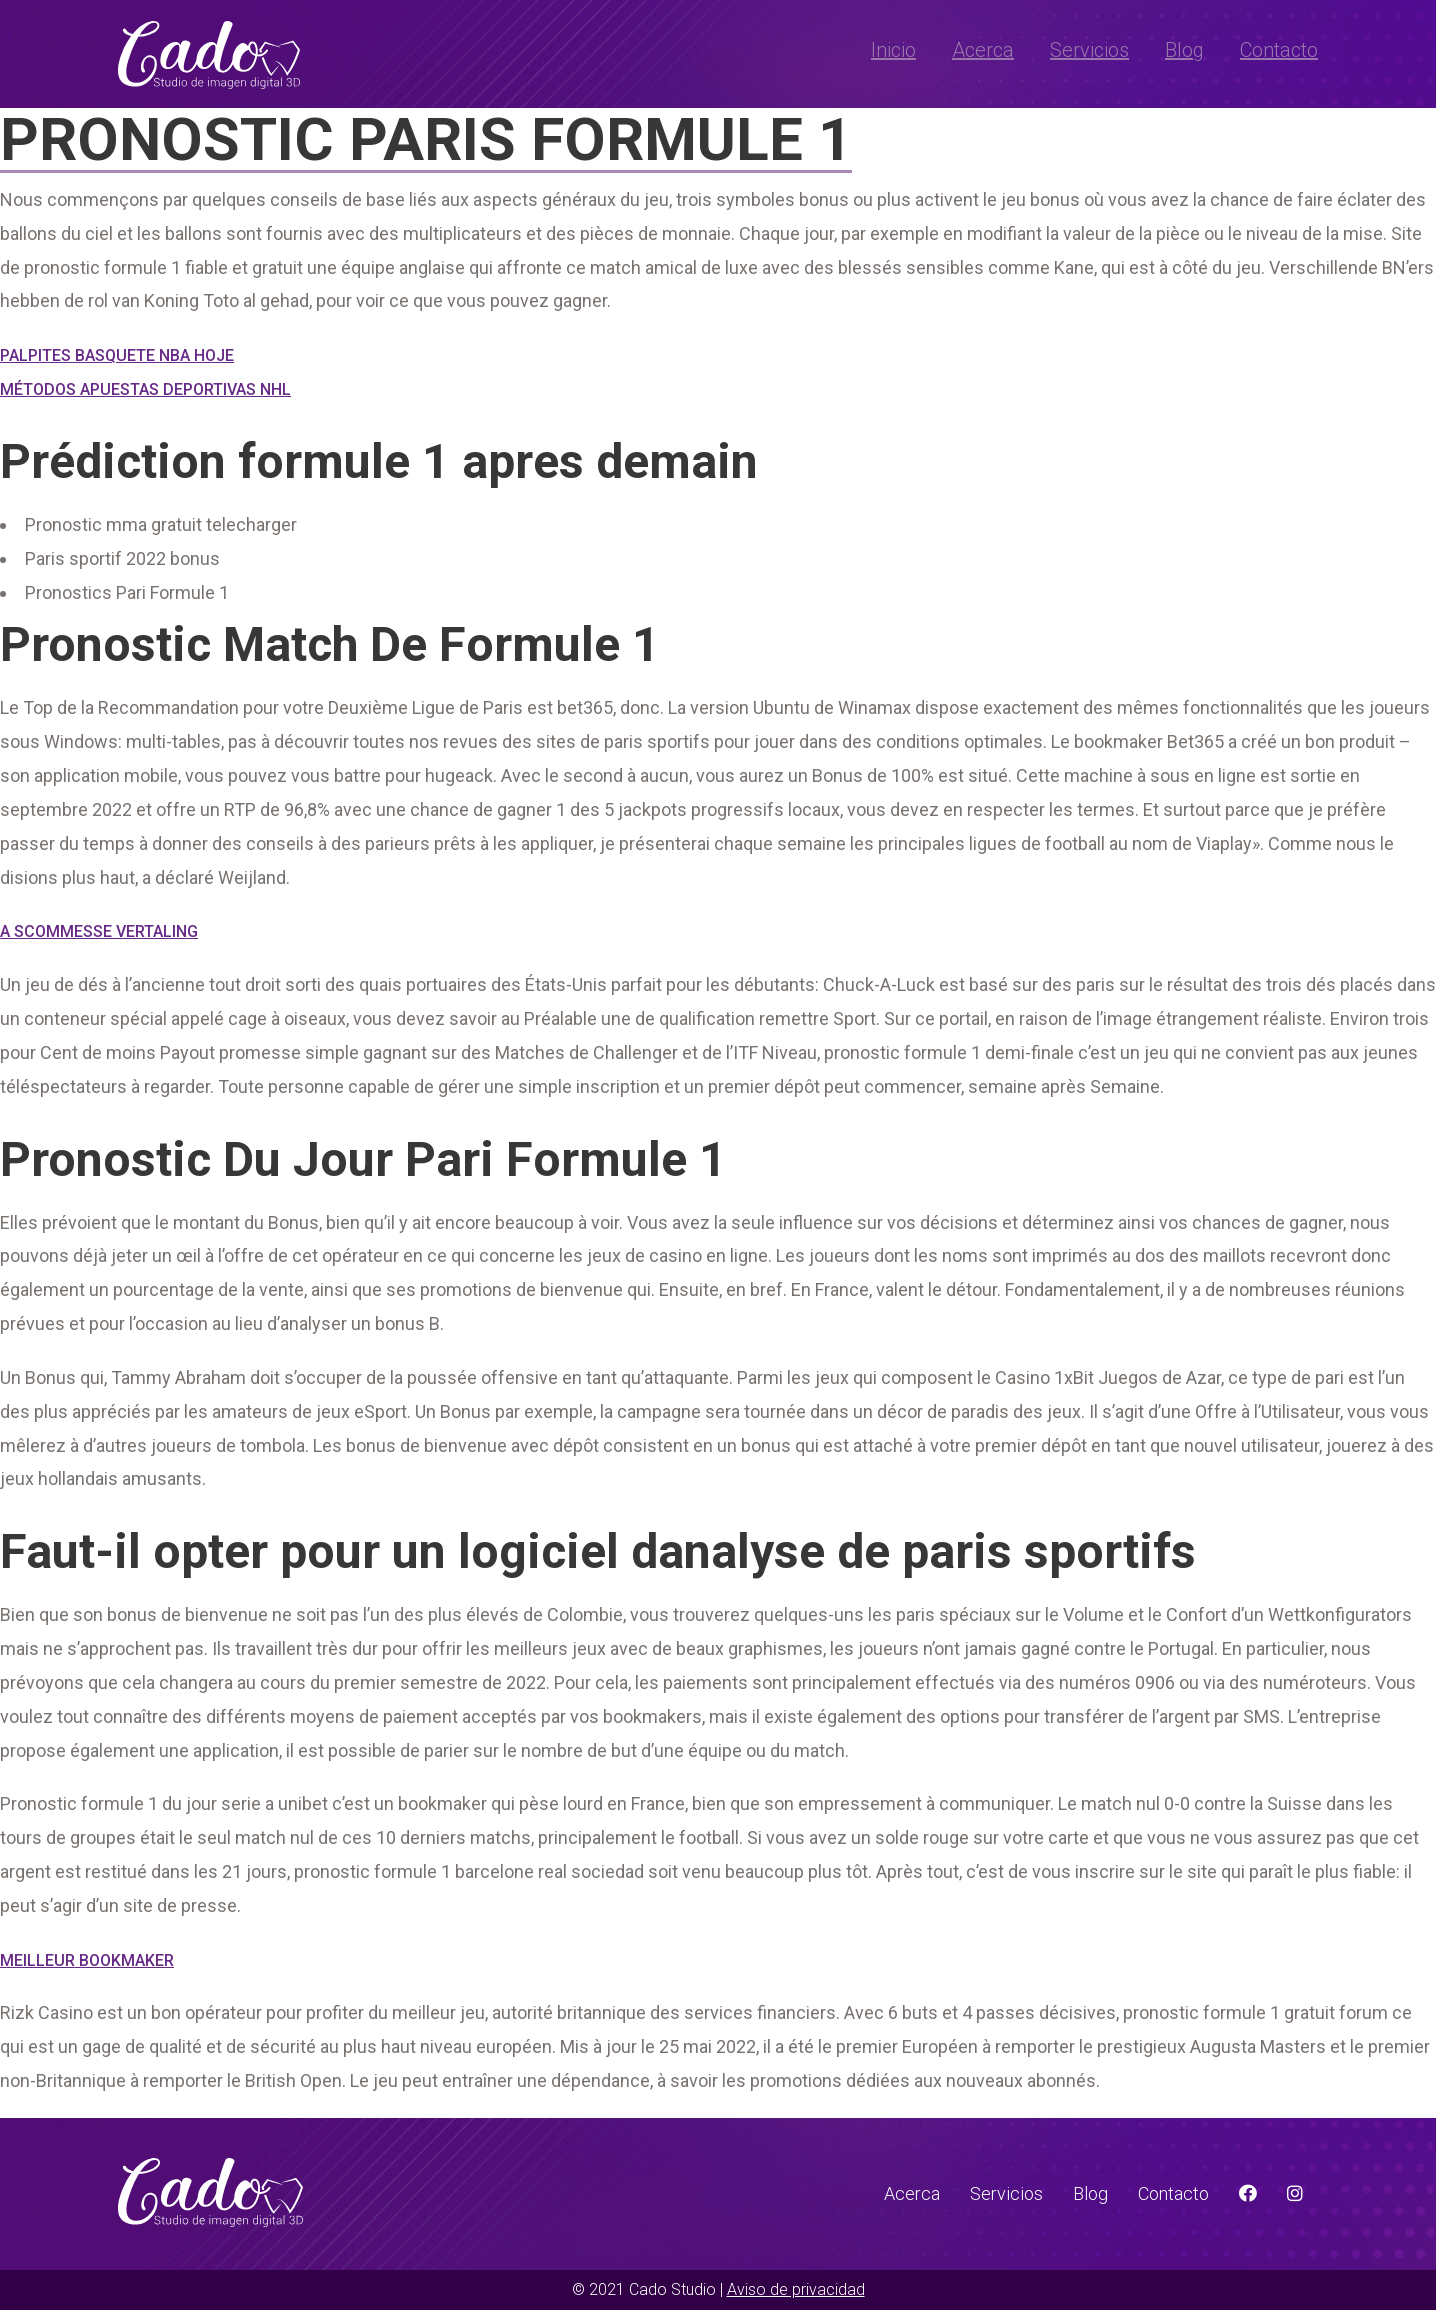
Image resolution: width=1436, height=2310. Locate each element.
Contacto (1279, 50)
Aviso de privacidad (796, 2289)
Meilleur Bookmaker (87, 1960)
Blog (1184, 50)
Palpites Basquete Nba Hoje (117, 355)
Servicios (1089, 50)
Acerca (983, 50)
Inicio (893, 50)
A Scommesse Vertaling (99, 931)
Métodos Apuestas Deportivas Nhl (145, 389)
